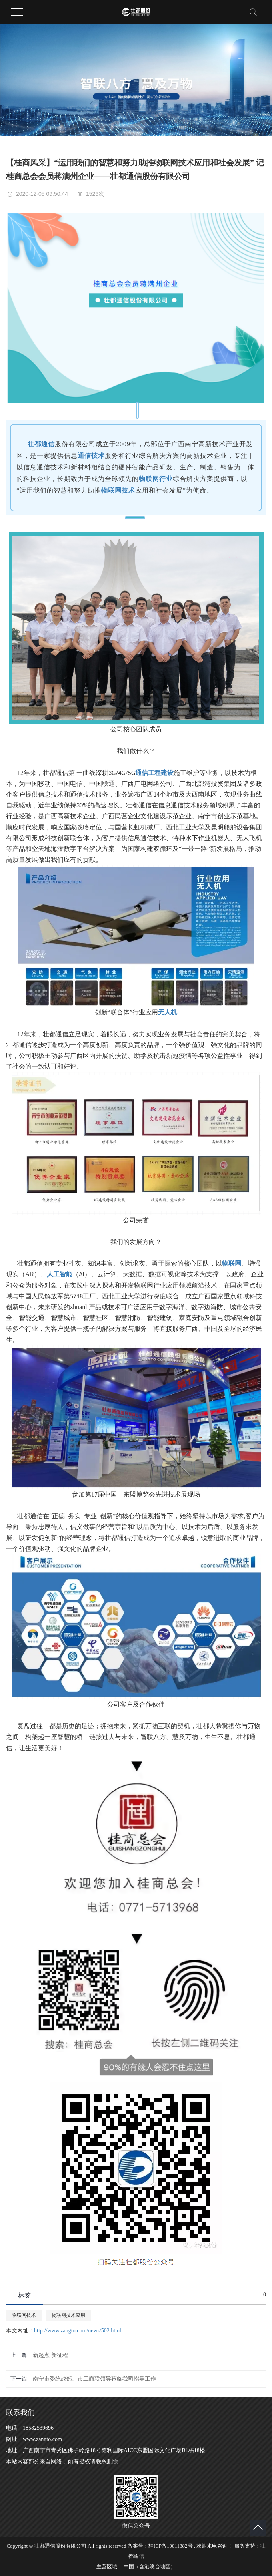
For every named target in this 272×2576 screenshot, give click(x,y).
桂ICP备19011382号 (170, 2546)
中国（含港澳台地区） (150, 2567)
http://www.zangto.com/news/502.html (77, 2331)
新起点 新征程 (50, 2355)
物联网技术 (24, 2315)
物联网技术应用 (68, 2315)
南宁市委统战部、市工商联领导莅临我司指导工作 (94, 2379)
